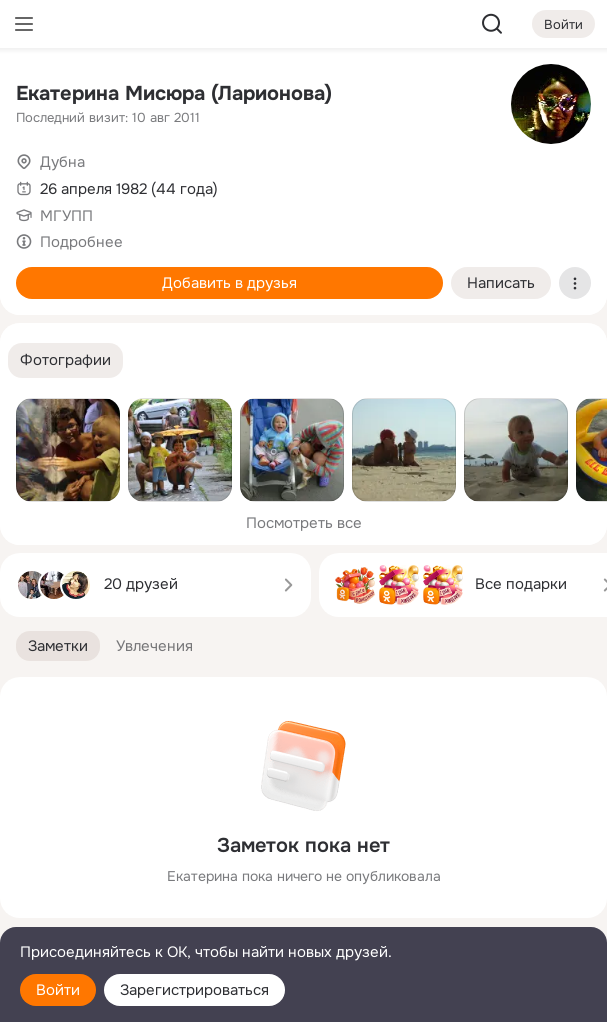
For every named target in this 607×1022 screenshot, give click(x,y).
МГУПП (66, 216)
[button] (65, 360)
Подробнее (81, 242)
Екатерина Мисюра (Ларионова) (174, 93)
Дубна (62, 162)
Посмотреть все (304, 523)
